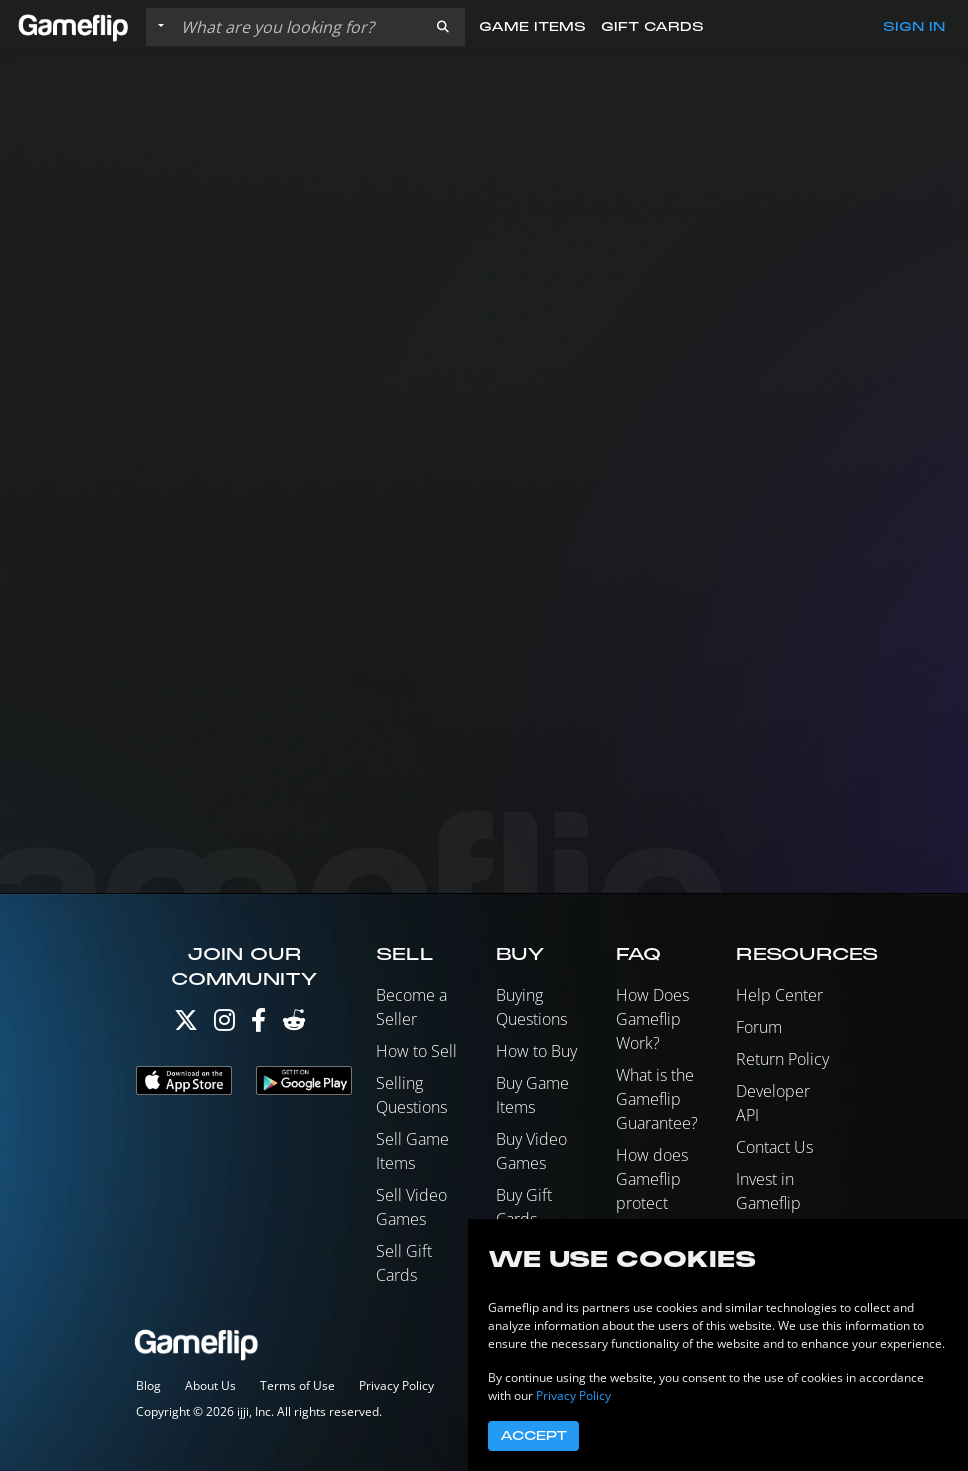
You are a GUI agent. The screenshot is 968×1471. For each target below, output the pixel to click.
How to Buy (536, 1051)
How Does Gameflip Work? (652, 1019)
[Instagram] (224, 1024)
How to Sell (416, 1051)
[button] (443, 27)
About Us (210, 1385)
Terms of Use (297, 1385)
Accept (533, 1436)
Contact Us (774, 1147)
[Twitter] (186, 1024)
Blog (148, 1385)
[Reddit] (294, 1024)
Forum (759, 1027)
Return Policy (782, 1059)
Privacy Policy (396, 1385)
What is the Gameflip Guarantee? (657, 1099)
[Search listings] (297, 27)
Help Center (779, 995)
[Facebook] (258, 1024)
